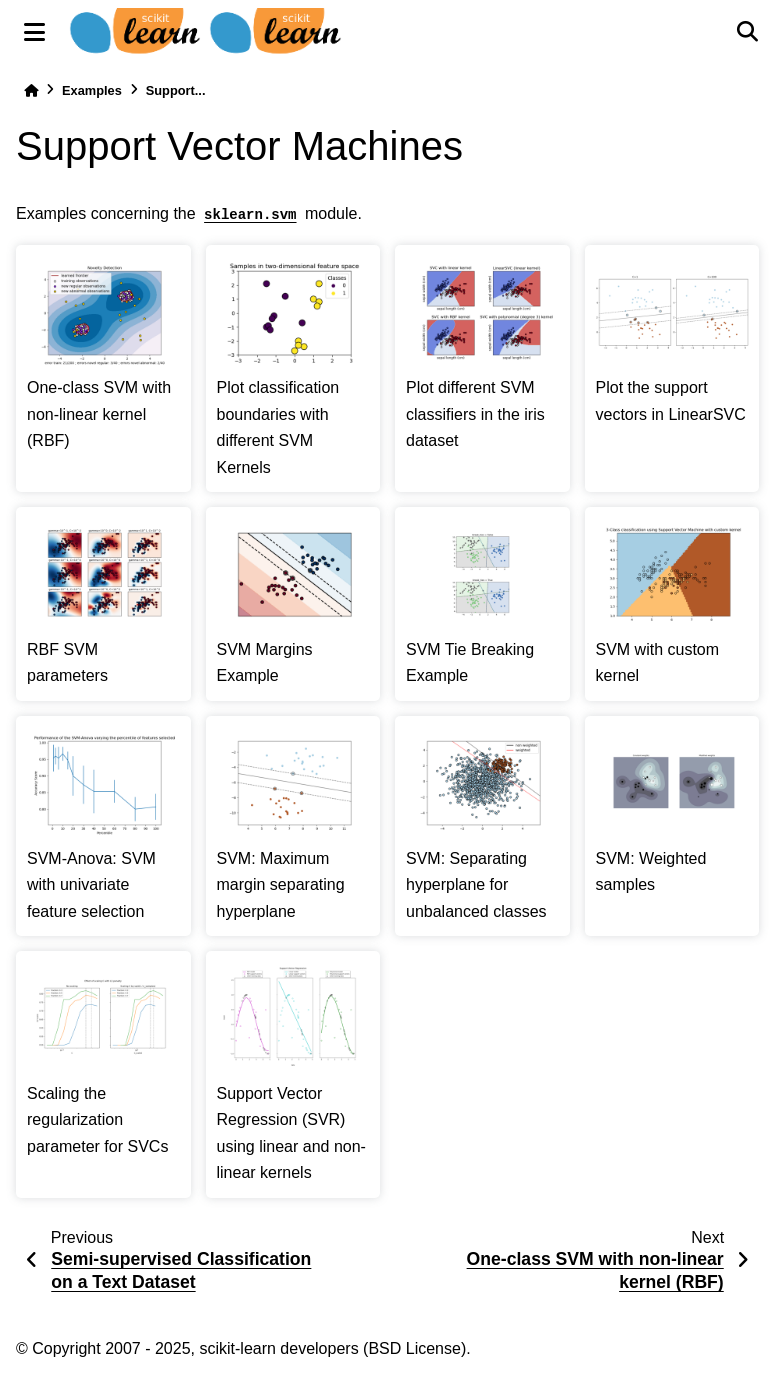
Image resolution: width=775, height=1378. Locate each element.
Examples (92, 90)
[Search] (747, 32)
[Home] (31, 90)
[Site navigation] (34, 32)
